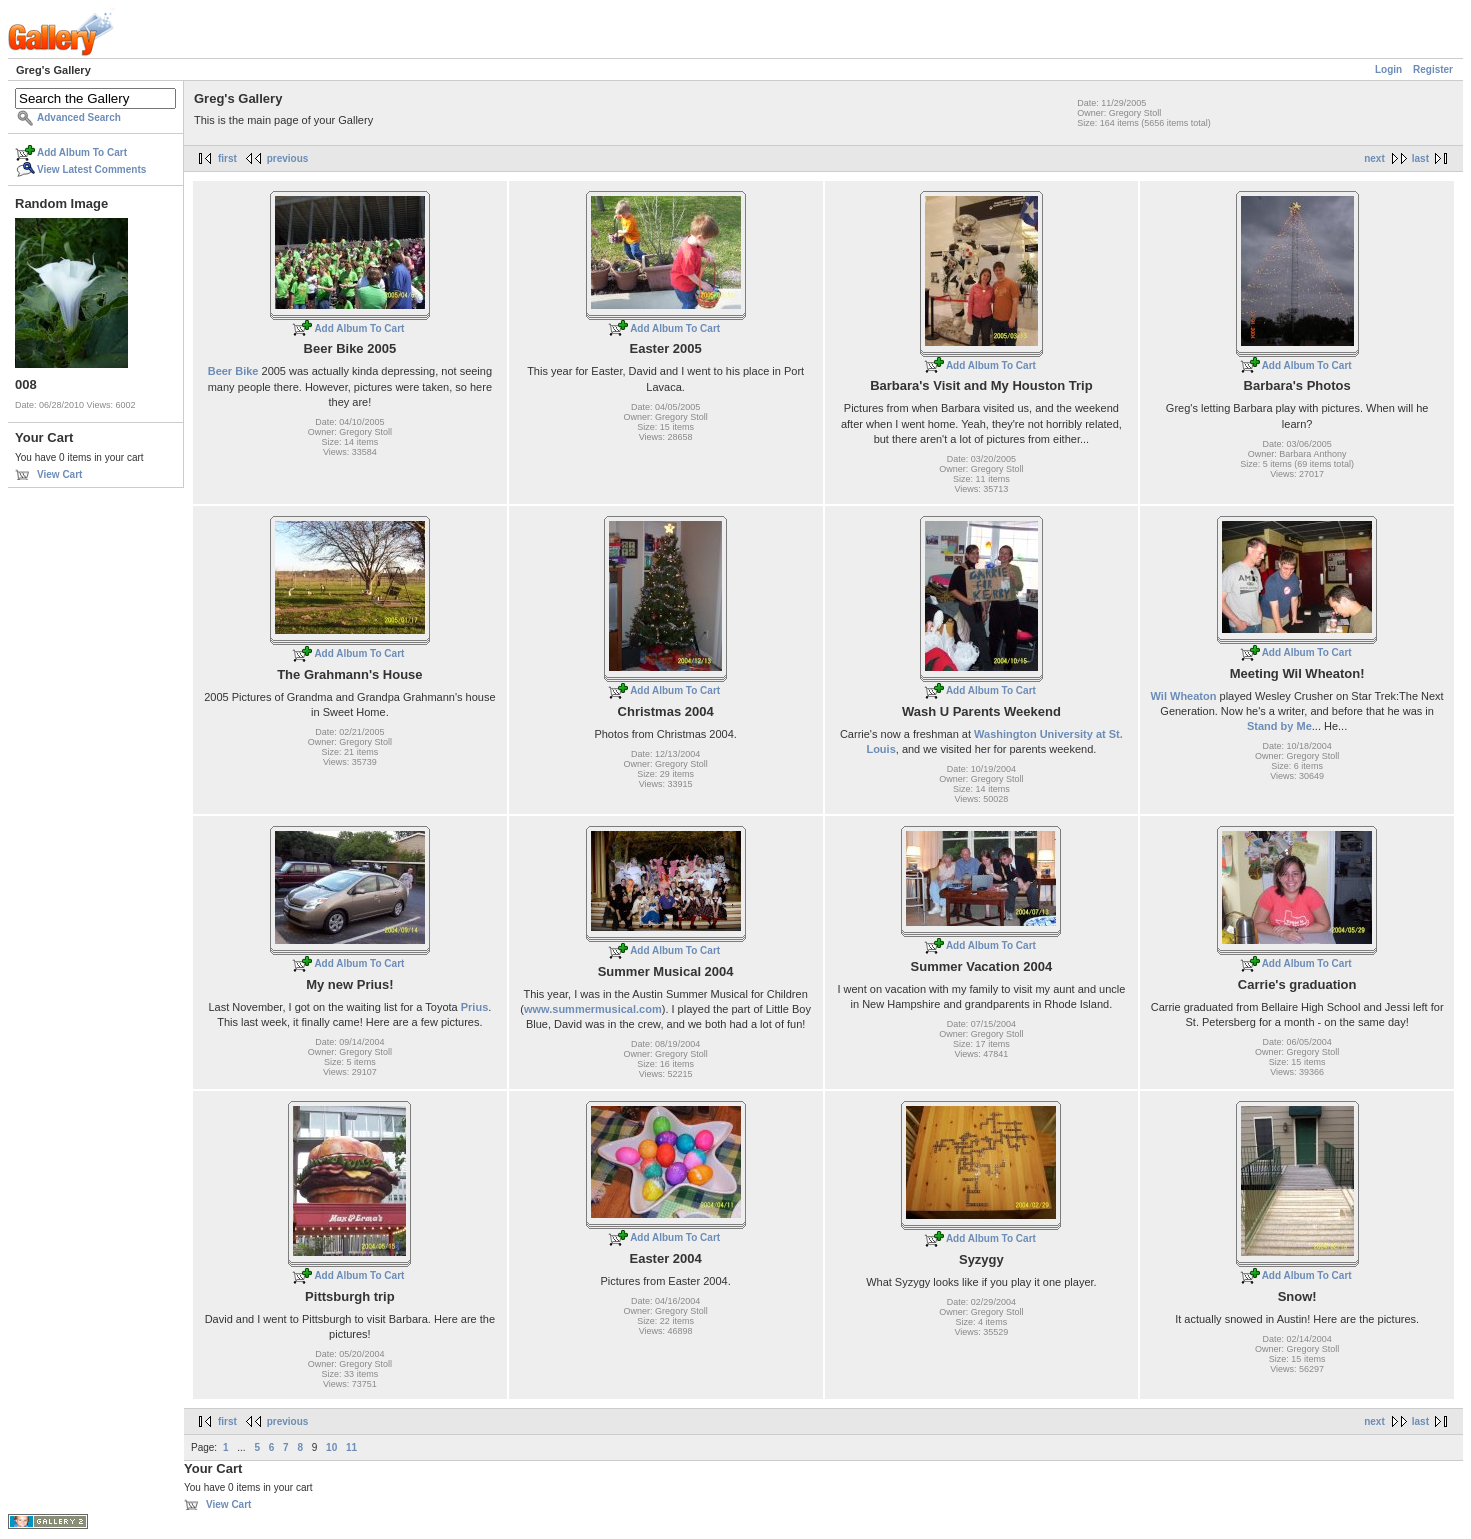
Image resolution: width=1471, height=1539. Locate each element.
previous (288, 158)
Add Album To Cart (82, 152)
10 (331, 1447)
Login (1388, 69)
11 (351, 1447)
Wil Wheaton (1184, 696)
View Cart (59, 474)
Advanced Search (79, 117)
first (227, 158)
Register (1433, 69)
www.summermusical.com (593, 1009)
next (1374, 158)
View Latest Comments (91, 169)
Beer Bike (233, 371)
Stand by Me (1279, 726)
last (1420, 158)
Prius (475, 1007)
